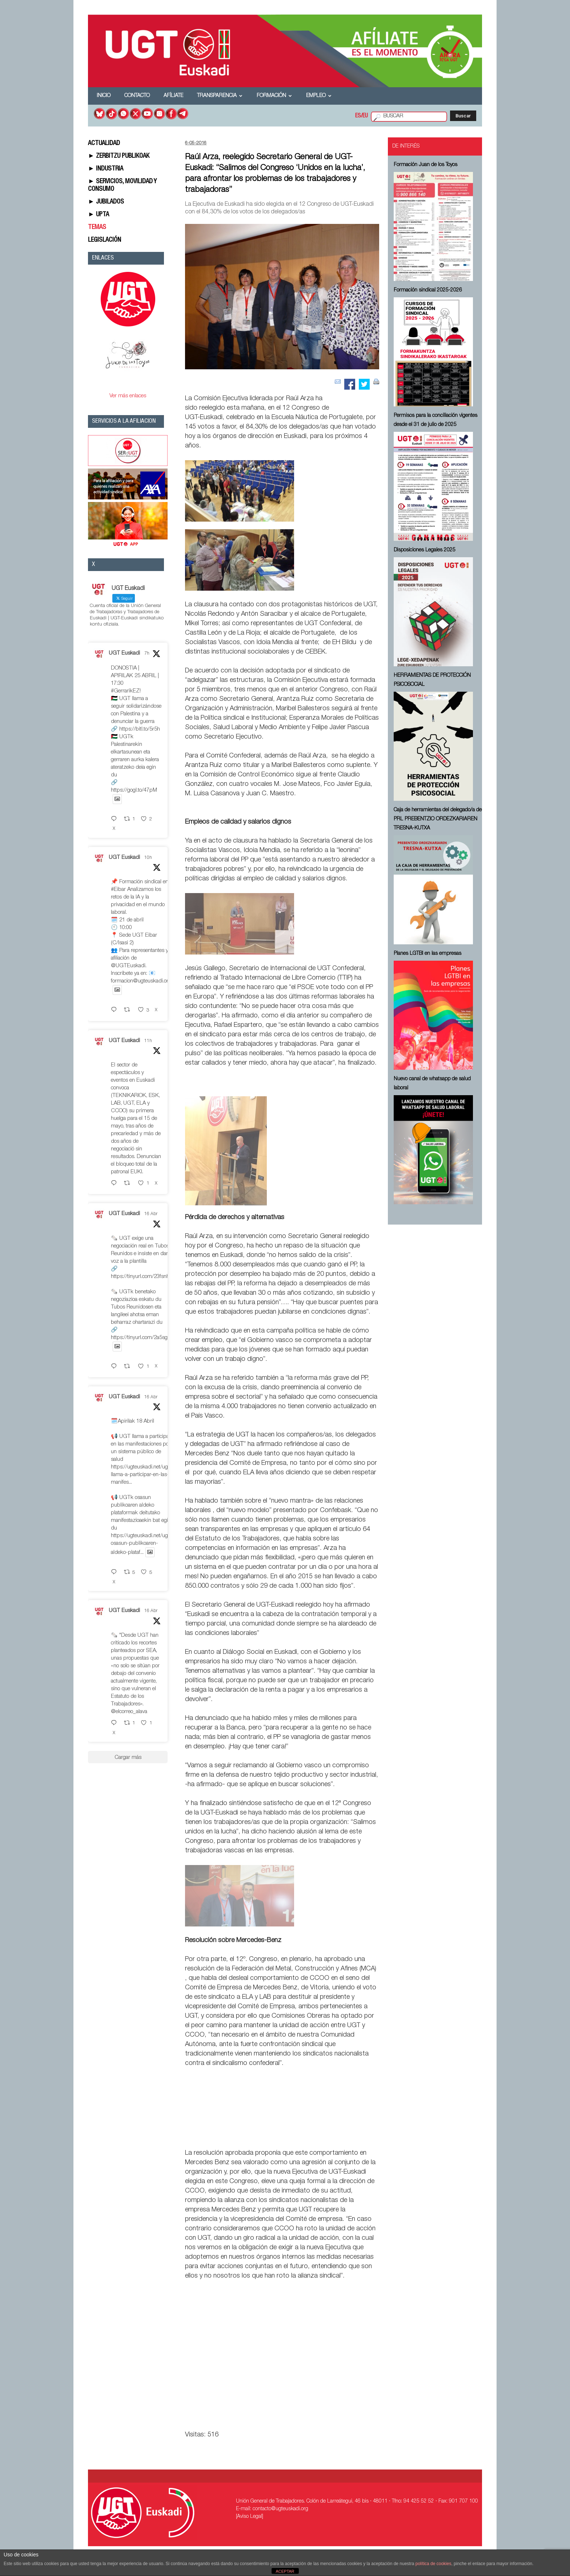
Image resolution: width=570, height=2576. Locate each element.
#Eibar (118, 889)
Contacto (137, 96)
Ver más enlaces (127, 396)
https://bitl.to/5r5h (139, 729)
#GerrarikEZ (125, 691)
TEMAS (97, 227)
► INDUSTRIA (105, 169)
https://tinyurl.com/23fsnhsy (142, 1276)
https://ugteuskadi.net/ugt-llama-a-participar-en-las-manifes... (141, 1474)
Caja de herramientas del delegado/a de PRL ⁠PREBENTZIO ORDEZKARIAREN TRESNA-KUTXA (438, 819)
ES (358, 116)
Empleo (319, 96)
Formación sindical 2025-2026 (428, 290)
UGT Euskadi (124, 653)
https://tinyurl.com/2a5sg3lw (143, 1338)
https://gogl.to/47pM (134, 790)
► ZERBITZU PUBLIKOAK (118, 156)
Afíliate (173, 96)
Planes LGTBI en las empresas (427, 953)
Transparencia (219, 96)
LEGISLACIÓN (104, 240)
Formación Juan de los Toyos (425, 165)
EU (365, 116)
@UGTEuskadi (128, 966)
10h (148, 858)
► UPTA (98, 215)
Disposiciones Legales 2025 (424, 550)
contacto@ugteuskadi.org (280, 2509)
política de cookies (433, 2563)
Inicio (104, 96)
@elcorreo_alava (129, 1712)
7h (146, 653)
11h (148, 1041)
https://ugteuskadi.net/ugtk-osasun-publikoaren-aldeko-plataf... (142, 1544)
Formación (274, 96)
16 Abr (150, 1214)
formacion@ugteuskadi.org (141, 981)
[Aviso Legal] (249, 2516)
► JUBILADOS (106, 202)
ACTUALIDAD (104, 143)
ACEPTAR (285, 2571)
